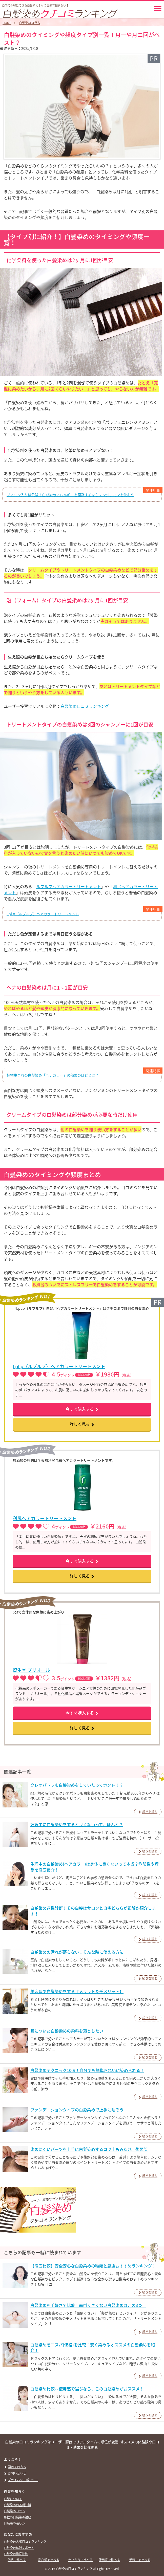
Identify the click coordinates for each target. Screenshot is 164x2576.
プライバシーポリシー (21, 2480)
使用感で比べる (109, 2560)
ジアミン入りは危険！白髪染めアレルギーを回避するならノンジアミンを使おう (70, 494)
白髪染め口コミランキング (84, 706)
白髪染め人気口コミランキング (25, 2541)
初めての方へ (15, 2466)
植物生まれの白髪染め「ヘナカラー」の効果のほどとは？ (53, 1075)
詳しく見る (82, 1424)
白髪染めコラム (29, 22)
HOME (7, 22)
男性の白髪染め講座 (17, 2517)
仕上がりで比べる (80, 2560)
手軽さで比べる (139, 2560)
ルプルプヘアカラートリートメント (68, 886)
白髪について (13, 2499)
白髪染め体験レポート (19, 2547)
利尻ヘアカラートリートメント (44, 1518)
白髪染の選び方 (14, 2523)
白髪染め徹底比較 (16, 2553)
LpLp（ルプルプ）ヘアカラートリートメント (43, 913)
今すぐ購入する (82, 1409)
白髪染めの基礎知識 (17, 2505)
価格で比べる (17, 2560)
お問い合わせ (15, 2473)
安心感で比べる (48, 2560)
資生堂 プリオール (31, 1670)
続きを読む (147, 1811)
